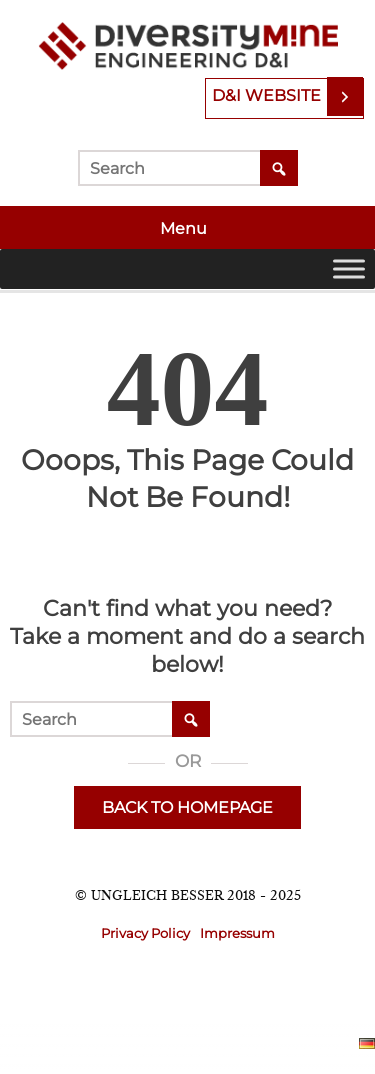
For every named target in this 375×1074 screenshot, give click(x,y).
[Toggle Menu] (349, 268)
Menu (185, 228)
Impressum (237, 933)
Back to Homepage (187, 807)
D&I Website (266, 95)
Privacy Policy (145, 933)
